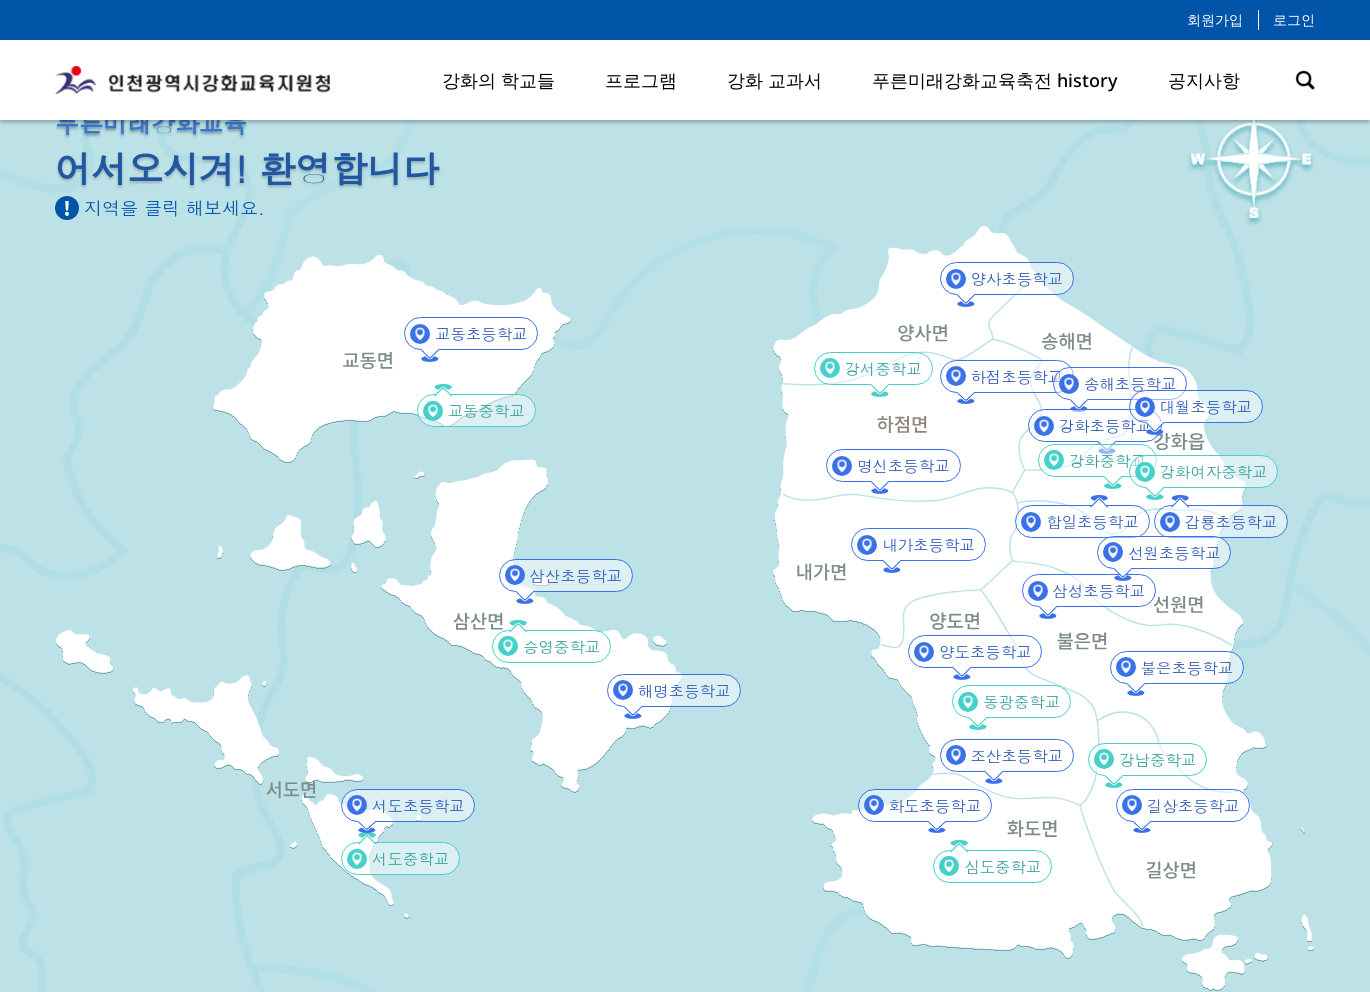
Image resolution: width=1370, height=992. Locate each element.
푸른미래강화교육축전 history (995, 80)
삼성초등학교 (1089, 591)
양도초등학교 (975, 652)
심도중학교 (994, 866)
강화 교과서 (774, 80)
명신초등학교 (893, 466)
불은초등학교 (1177, 667)
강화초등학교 (1095, 426)
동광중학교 (1013, 702)
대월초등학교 (1196, 407)
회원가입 (1215, 19)
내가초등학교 (918, 545)
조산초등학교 (1007, 755)
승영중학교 (553, 646)
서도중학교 (402, 859)
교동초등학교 (471, 334)
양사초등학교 (1007, 279)
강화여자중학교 (1202, 472)
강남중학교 (1149, 759)
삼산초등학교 (566, 575)
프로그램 (641, 80)
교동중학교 (478, 411)
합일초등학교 (1082, 522)
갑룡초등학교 (1221, 522)
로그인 (1294, 19)
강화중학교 (1099, 460)
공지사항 (1204, 80)
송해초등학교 (1120, 384)
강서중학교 (875, 368)
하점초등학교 (1007, 376)
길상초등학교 (1183, 805)
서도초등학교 (408, 805)
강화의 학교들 (498, 80)
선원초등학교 (1164, 552)
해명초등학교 (674, 690)
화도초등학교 (925, 805)
